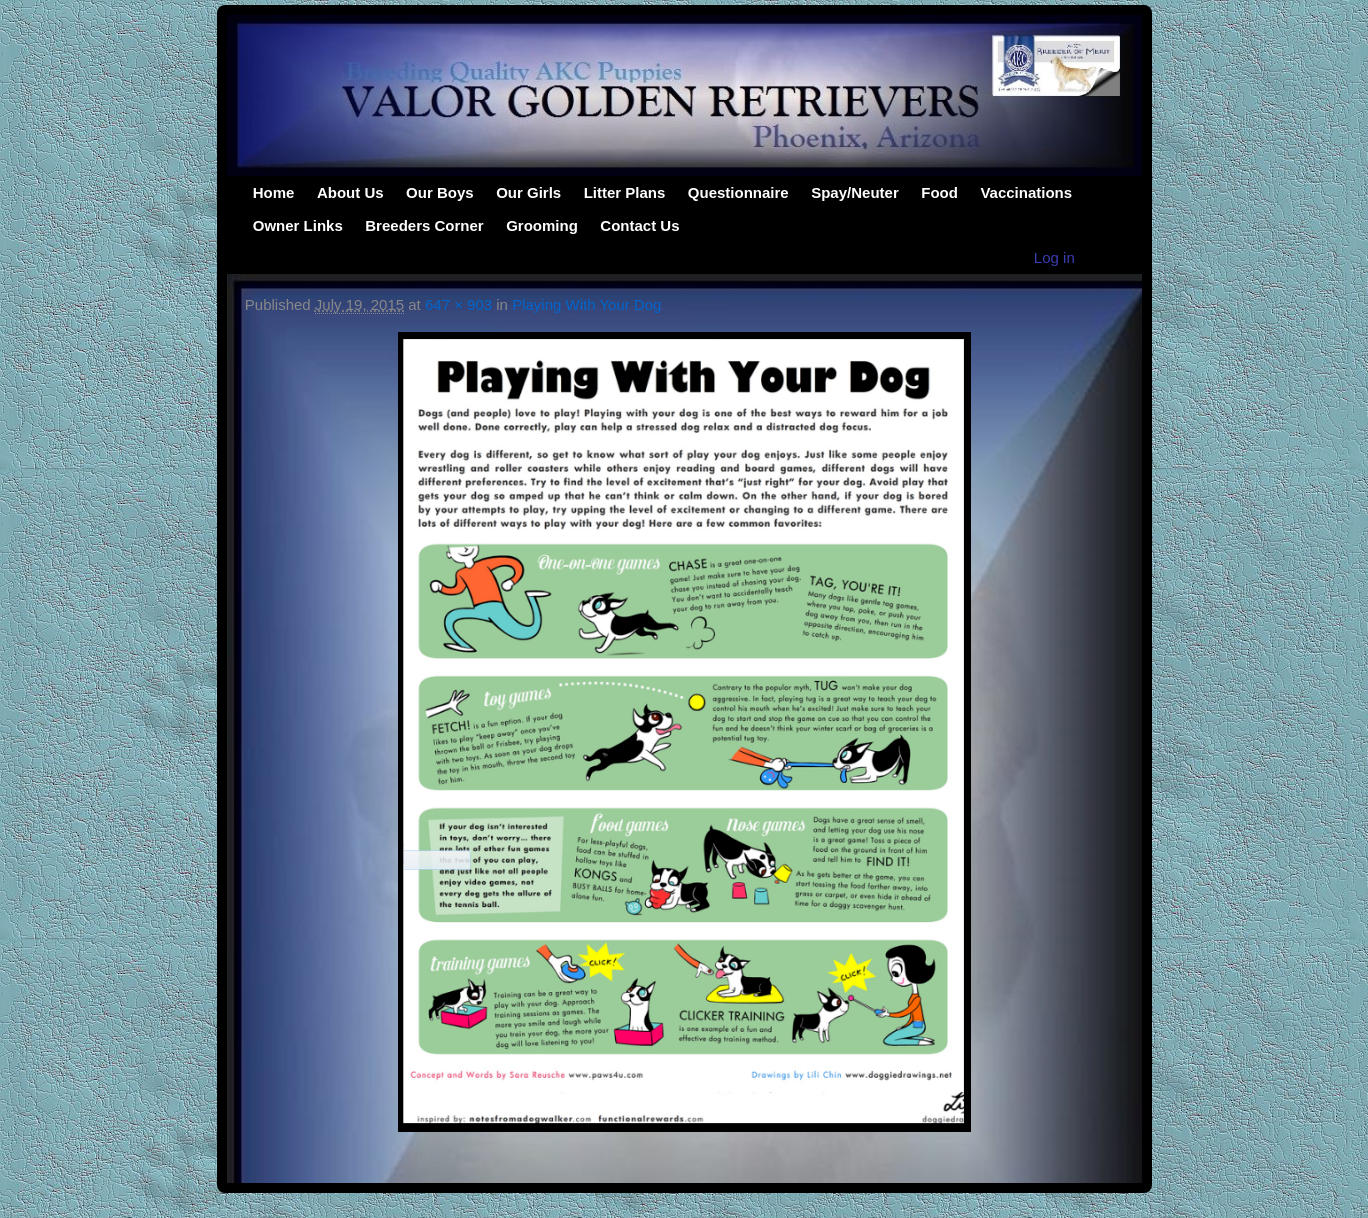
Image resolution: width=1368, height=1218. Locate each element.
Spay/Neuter (855, 192)
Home (274, 192)
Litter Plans (625, 192)
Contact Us (639, 225)
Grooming (542, 225)
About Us (350, 192)
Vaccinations (1026, 192)
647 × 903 (458, 304)
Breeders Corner (424, 225)
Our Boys (440, 192)
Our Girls (528, 192)
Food (939, 192)
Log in (1054, 257)
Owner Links (298, 225)
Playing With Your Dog (586, 304)
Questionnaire (738, 192)
